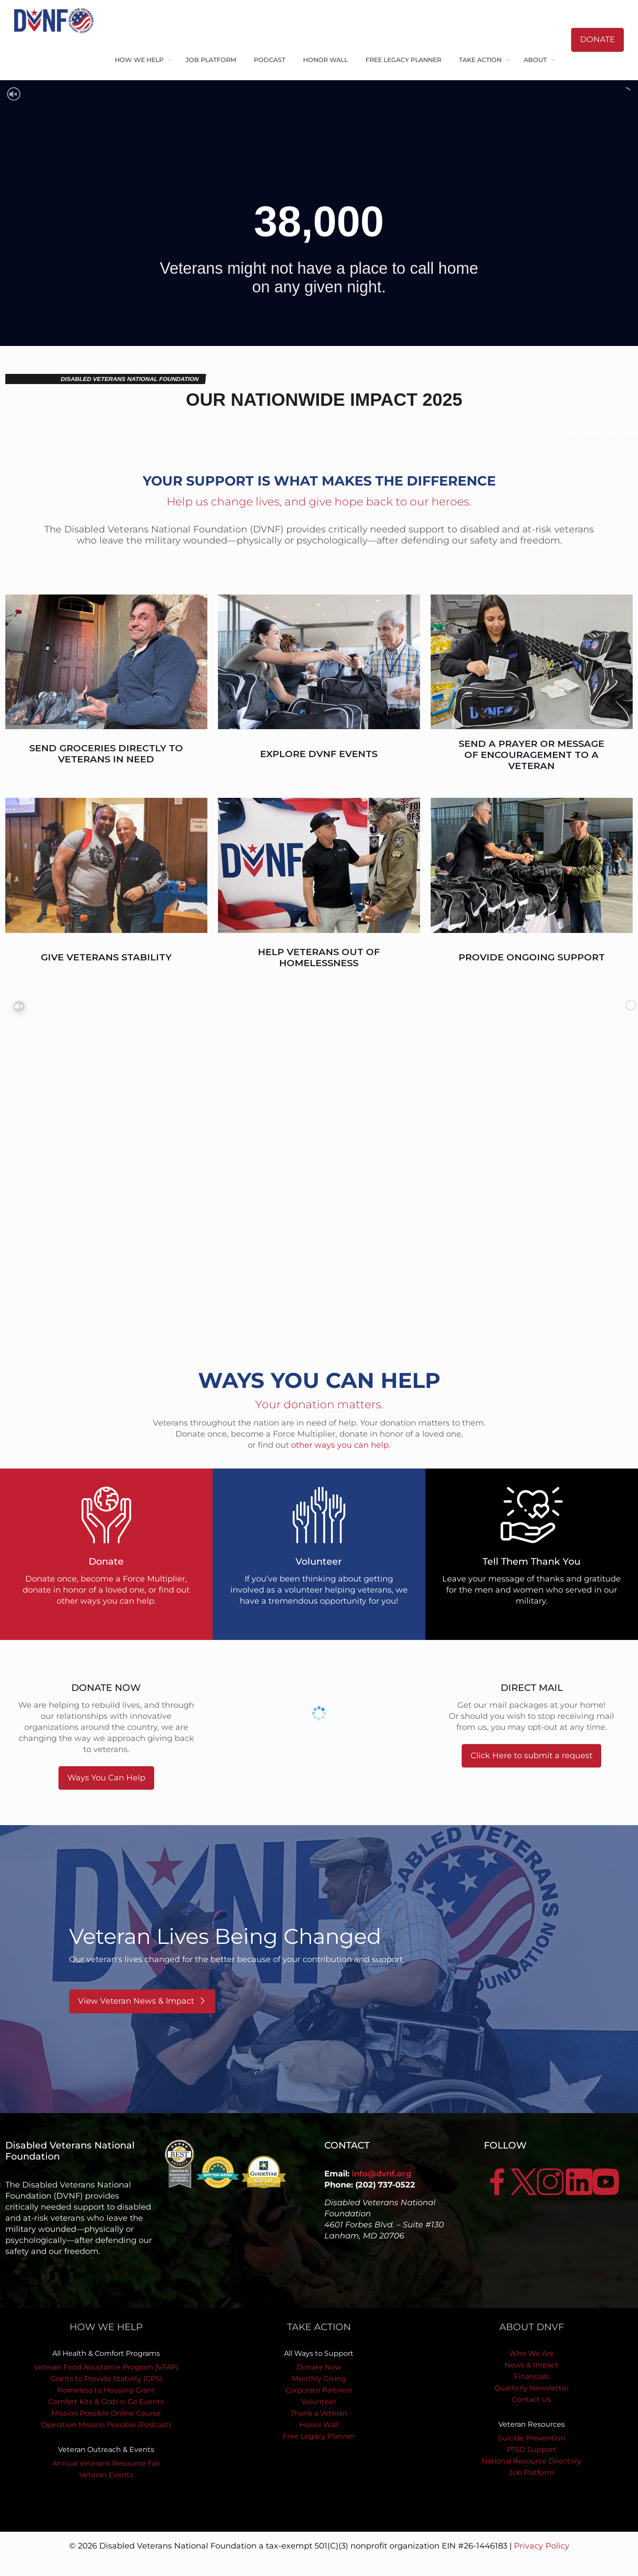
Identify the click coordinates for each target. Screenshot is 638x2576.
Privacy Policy (541, 2546)
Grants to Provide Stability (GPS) (106, 2378)
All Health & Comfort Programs (106, 2353)
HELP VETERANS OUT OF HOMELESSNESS (319, 957)
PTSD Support (531, 2449)
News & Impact (532, 2365)
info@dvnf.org (382, 2174)
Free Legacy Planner (319, 2436)
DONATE (597, 39)
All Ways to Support (319, 2353)
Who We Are (531, 2353)
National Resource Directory (531, 2461)
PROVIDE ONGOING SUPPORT (532, 957)
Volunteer (318, 2401)
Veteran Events (106, 2475)
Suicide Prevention (531, 2438)
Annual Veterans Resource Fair (106, 2463)
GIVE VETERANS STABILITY (106, 957)
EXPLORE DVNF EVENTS (318, 753)
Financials (531, 2376)
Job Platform (531, 2472)
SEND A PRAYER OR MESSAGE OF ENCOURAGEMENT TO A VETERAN (531, 754)
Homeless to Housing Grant (106, 2390)
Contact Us (531, 2399)
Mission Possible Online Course (106, 2413)
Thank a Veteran (318, 2413)
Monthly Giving (319, 2378)
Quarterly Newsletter (531, 2388)
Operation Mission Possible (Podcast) (106, 2425)
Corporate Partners (318, 2390)
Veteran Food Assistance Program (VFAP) (106, 2367)
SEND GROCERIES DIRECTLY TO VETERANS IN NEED (106, 753)
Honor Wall (319, 2425)
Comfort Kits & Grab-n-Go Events (106, 2401)
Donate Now (318, 2367)
